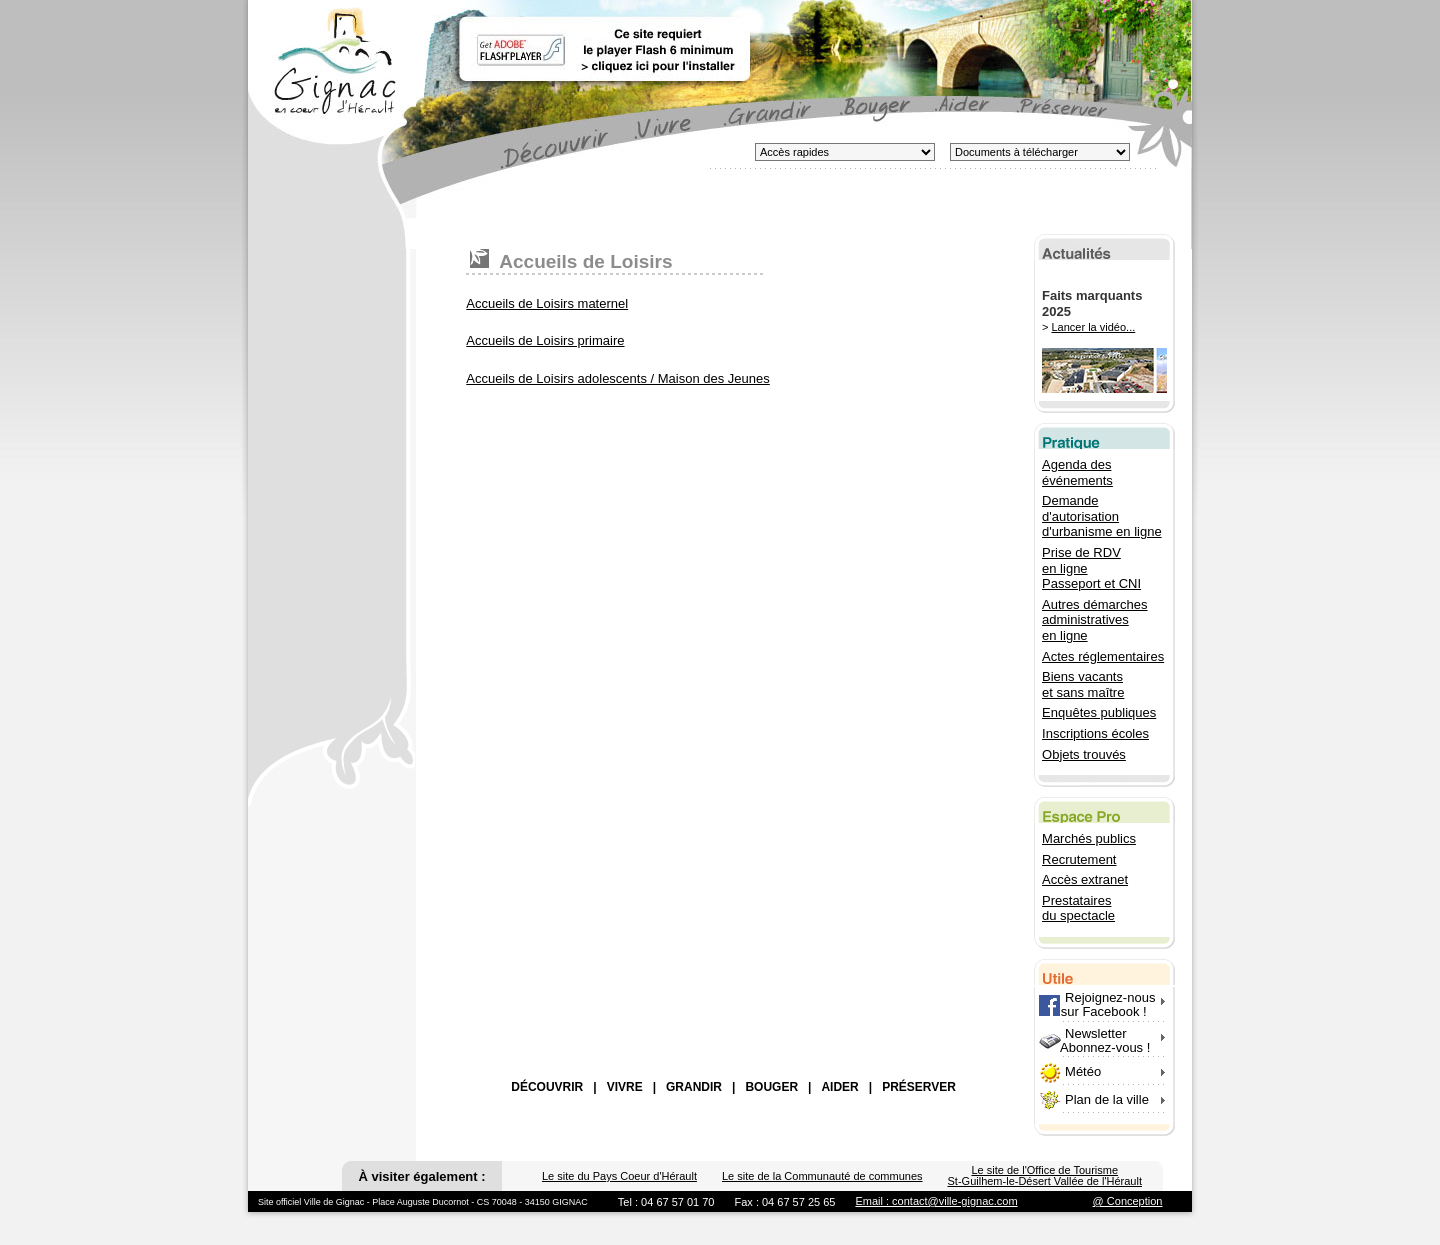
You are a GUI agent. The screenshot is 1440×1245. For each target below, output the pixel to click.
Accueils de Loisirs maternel (547, 303)
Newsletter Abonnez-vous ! (1094, 1040)
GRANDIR (694, 1087)
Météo (1083, 1071)
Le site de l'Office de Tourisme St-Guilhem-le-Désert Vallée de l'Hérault (1045, 1175)
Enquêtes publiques (1099, 712)
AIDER (839, 1087)
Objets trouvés (1084, 754)
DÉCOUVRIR (547, 1087)
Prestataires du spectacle (1078, 908)
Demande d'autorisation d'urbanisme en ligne (1102, 516)
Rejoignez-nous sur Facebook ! (1097, 1004)
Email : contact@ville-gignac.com (936, 1201)
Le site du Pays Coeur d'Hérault (619, 1176)
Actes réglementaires (1103, 656)
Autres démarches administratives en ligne (1095, 620)
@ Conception (1128, 1201)
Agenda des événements (1077, 472)
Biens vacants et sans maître (1083, 684)
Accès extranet (1085, 879)
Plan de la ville (1107, 1099)
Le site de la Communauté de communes (822, 1176)
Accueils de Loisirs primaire (545, 340)
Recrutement (1079, 859)
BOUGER (771, 1087)
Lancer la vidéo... (1094, 327)
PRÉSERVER (919, 1087)
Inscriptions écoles (1095, 733)
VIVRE (625, 1087)
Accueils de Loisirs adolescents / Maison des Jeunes (618, 378)
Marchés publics (1089, 838)
